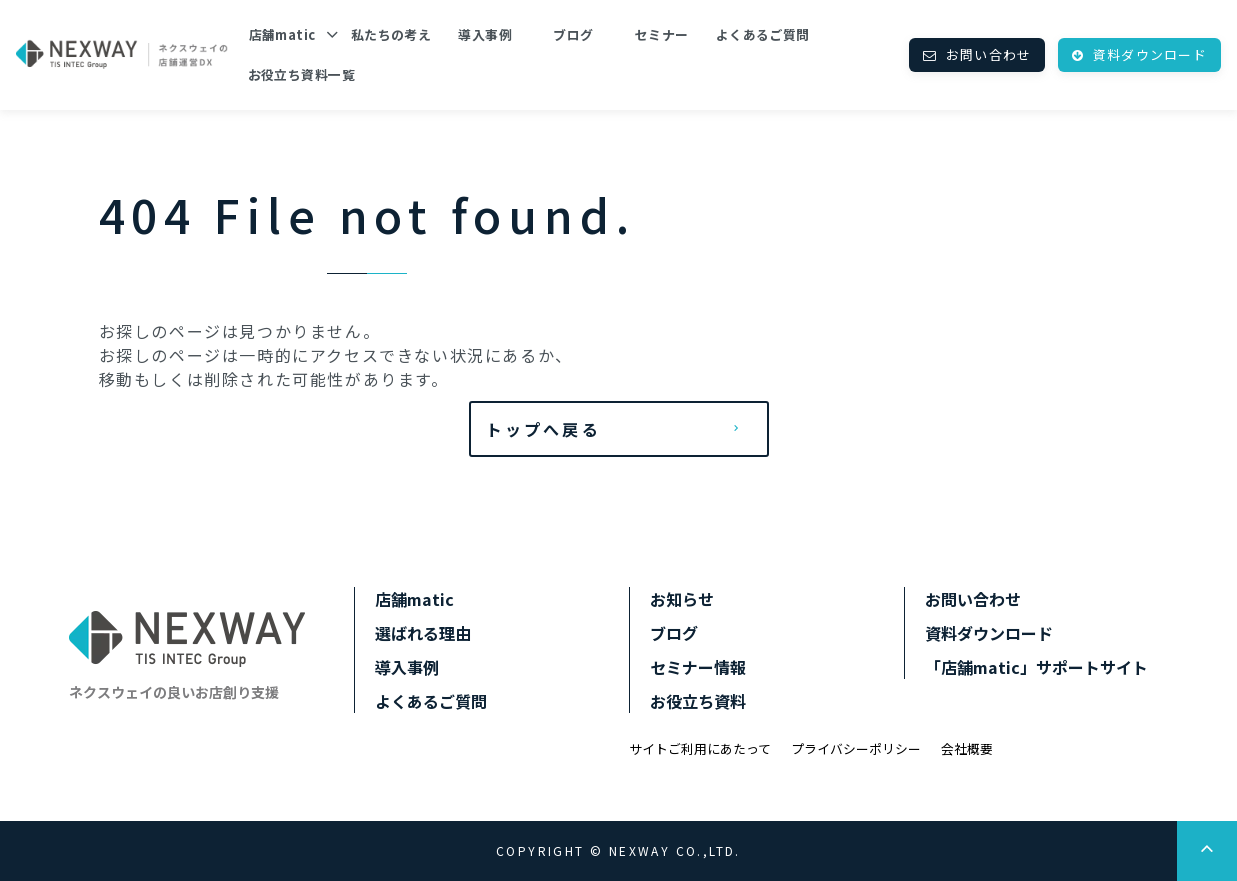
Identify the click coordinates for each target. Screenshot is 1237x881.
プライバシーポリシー (856, 748)
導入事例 (485, 34)
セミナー (662, 34)
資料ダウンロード (1150, 54)
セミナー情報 (698, 667)
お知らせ (682, 599)
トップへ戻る (543, 429)
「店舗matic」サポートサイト (1036, 667)
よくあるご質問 (763, 34)
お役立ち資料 (698, 701)
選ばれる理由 (423, 633)
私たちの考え (391, 34)
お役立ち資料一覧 (301, 74)
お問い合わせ (989, 54)
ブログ (573, 34)
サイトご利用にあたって (700, 748)
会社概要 (967, 748)
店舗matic (282, 34)
